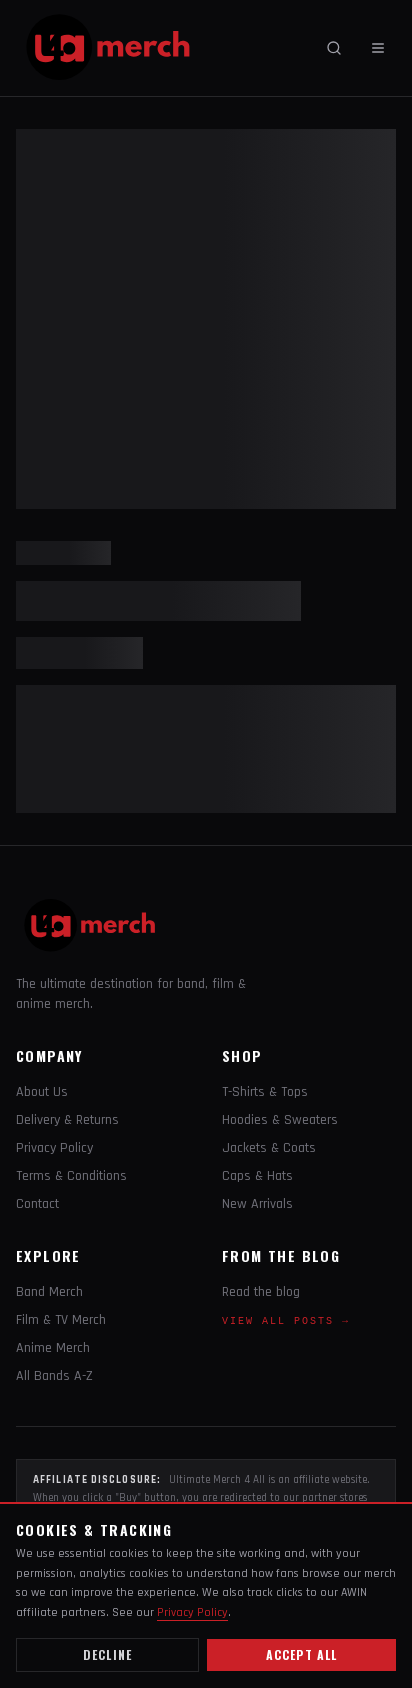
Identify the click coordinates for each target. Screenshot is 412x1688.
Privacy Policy (54, 1148)
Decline (107, 1654)
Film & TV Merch (61, 1320)
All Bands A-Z (54, 1376)
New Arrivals (257, 1204)
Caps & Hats (257, 1176)
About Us (42, 1092)
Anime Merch (53, 1348)
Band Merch (49, 1292)
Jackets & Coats (269, 1148)
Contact (37, 1204)
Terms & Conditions (71, 1176)
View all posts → (286, 1321)
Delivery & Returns (67, 1120)
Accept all (302, 1654)
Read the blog (261, 1292)
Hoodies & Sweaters (280, 1120)
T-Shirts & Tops (265, 1092)
